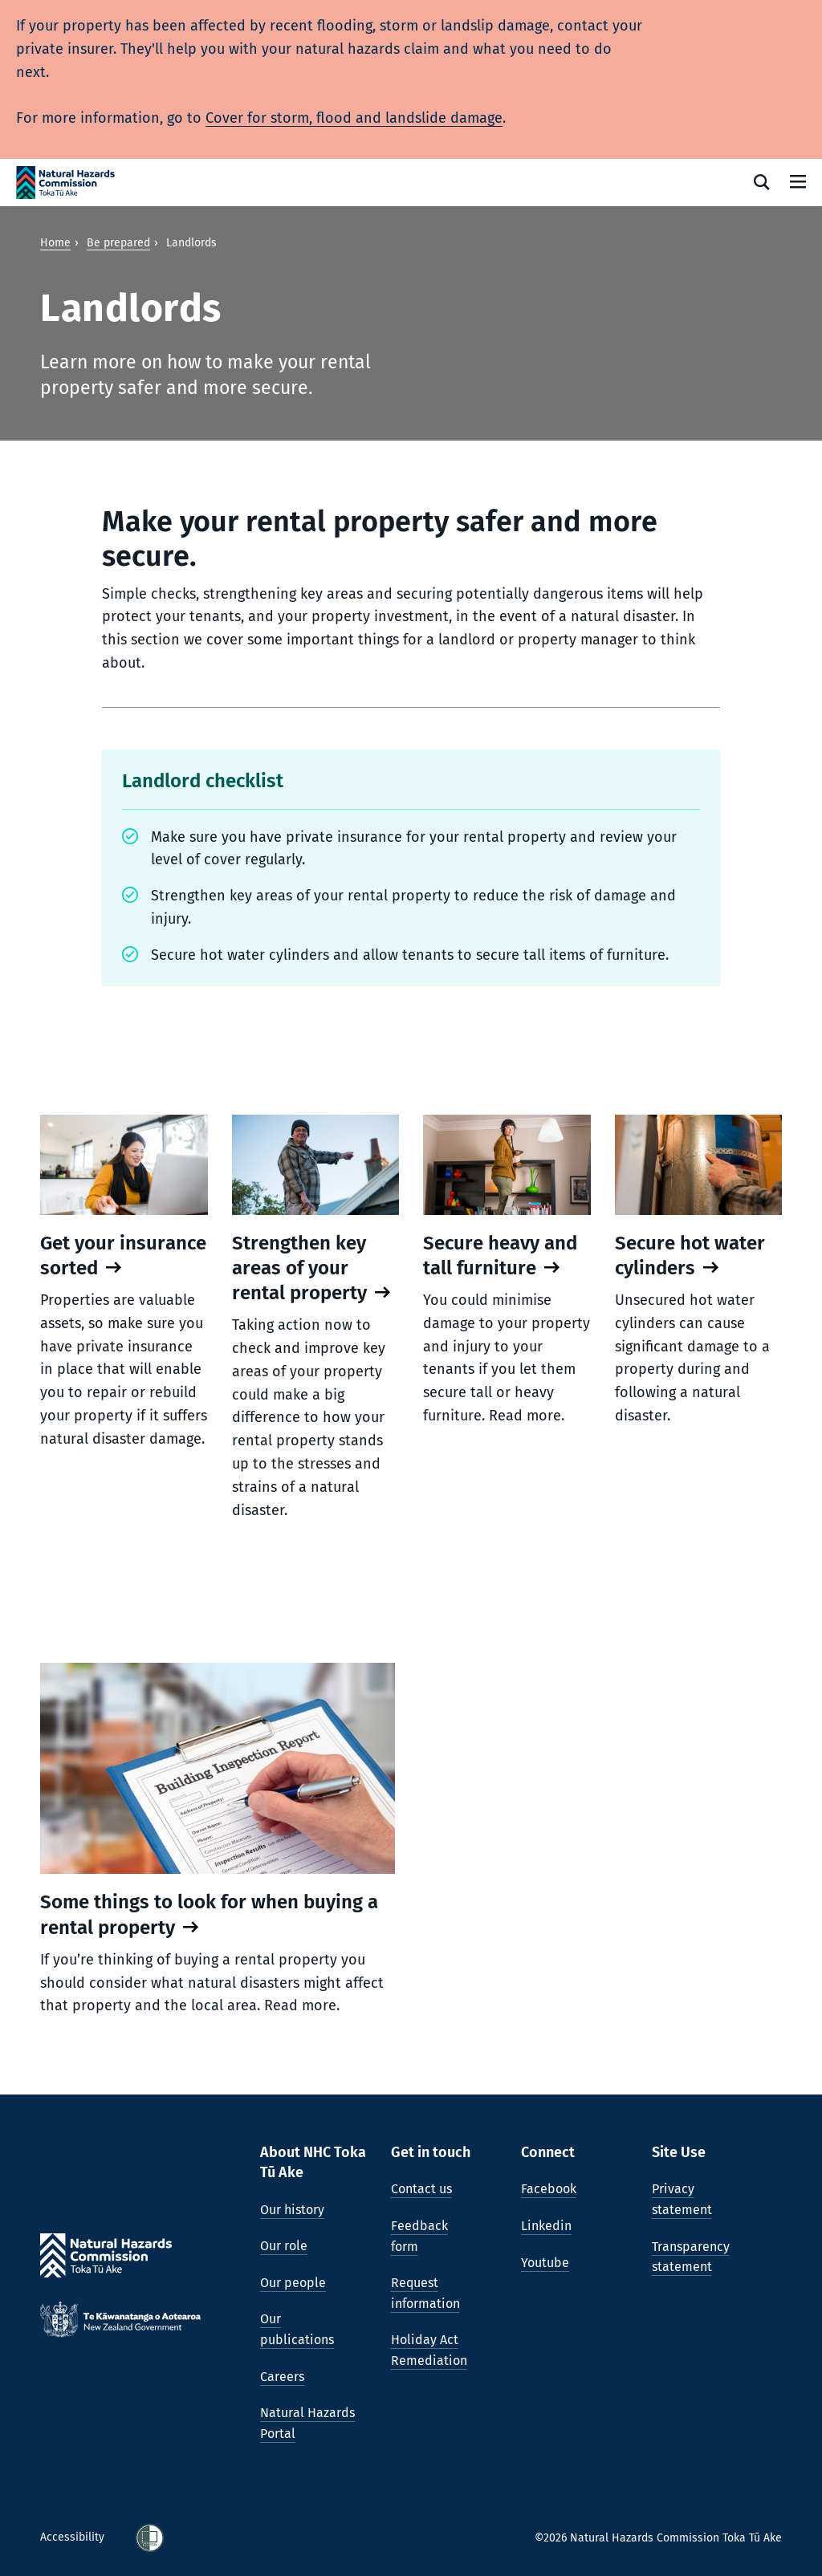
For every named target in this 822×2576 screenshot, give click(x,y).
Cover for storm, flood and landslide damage (354, 118)
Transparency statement (691, 2257)
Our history (292, 2209)
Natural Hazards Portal (307, 2423)
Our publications (297, 2329)
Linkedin (546, 2225)
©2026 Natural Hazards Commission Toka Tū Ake (658, 2538)
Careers (282, 2376)
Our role (283, 2245)
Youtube (545, 2262)
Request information (425, 2293)
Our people (293, 2282)
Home (55, 243)
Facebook (548, 2188)
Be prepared (118, 243)
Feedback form (419, 2236)
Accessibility (74, 2537)
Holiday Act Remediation (429, 2350)
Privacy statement (682, 2199)
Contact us (421, 2188)
